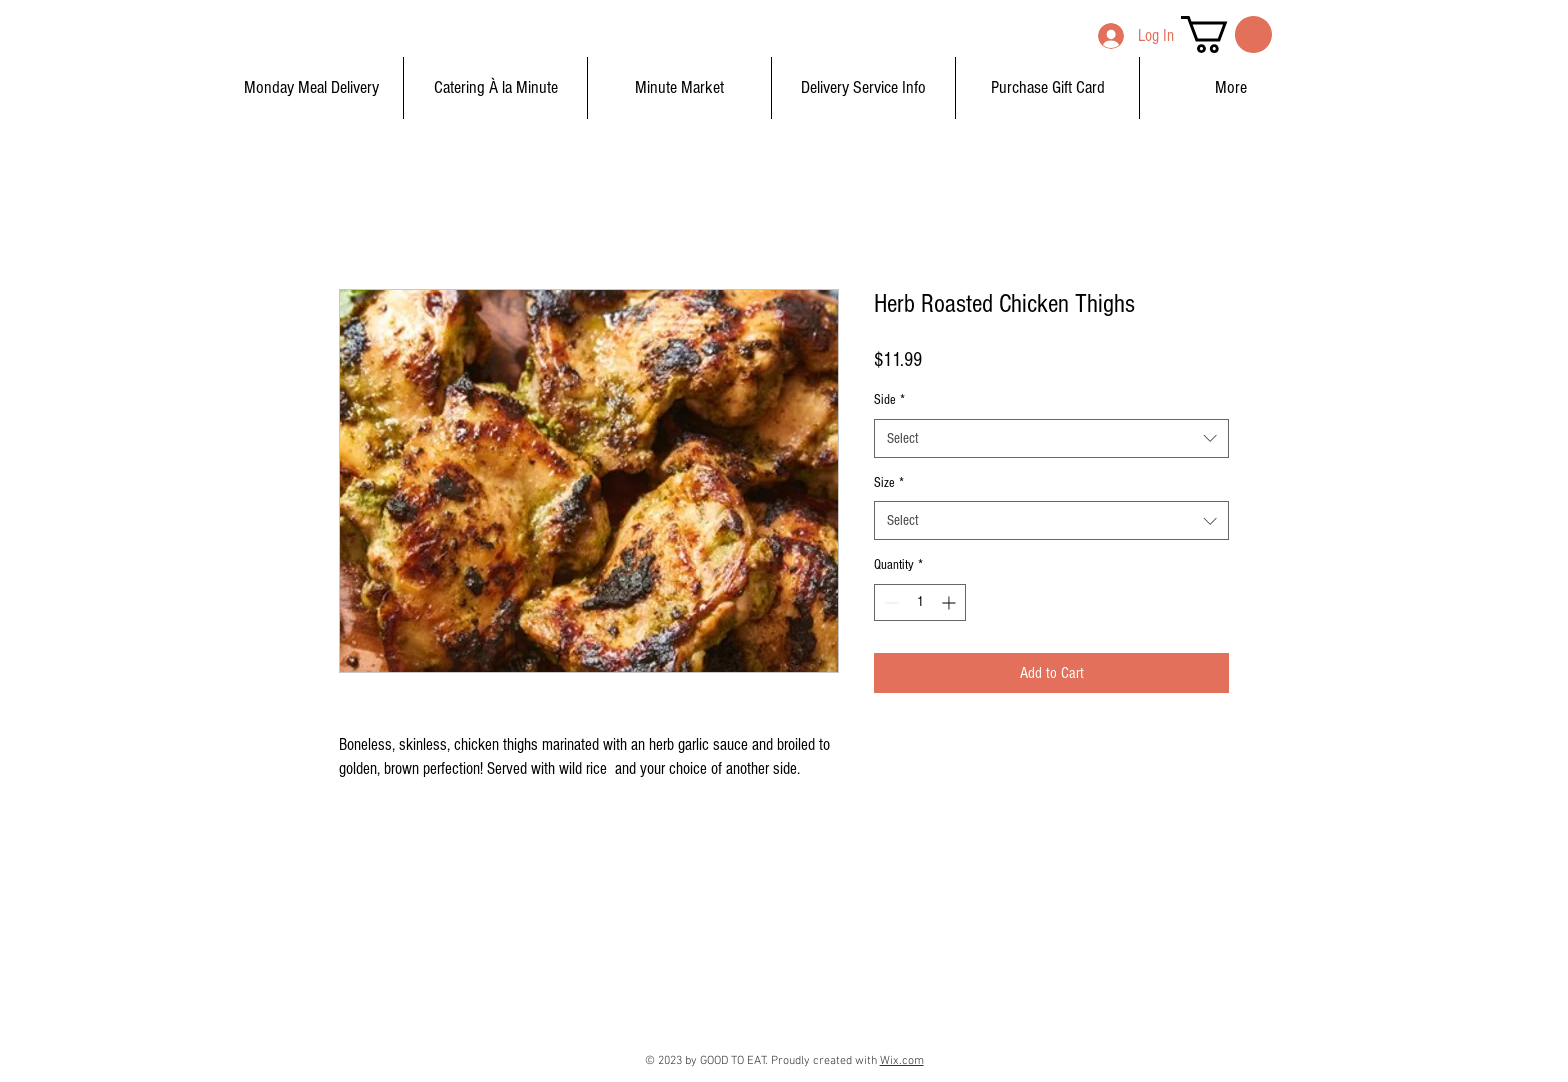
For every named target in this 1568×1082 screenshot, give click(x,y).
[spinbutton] (920, 602)
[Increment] (950, 602)
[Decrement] (889, 602)
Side (889, 400)
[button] (1226, 34)
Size (889, 483)
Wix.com (902, 1061)
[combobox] (1051, 438)
